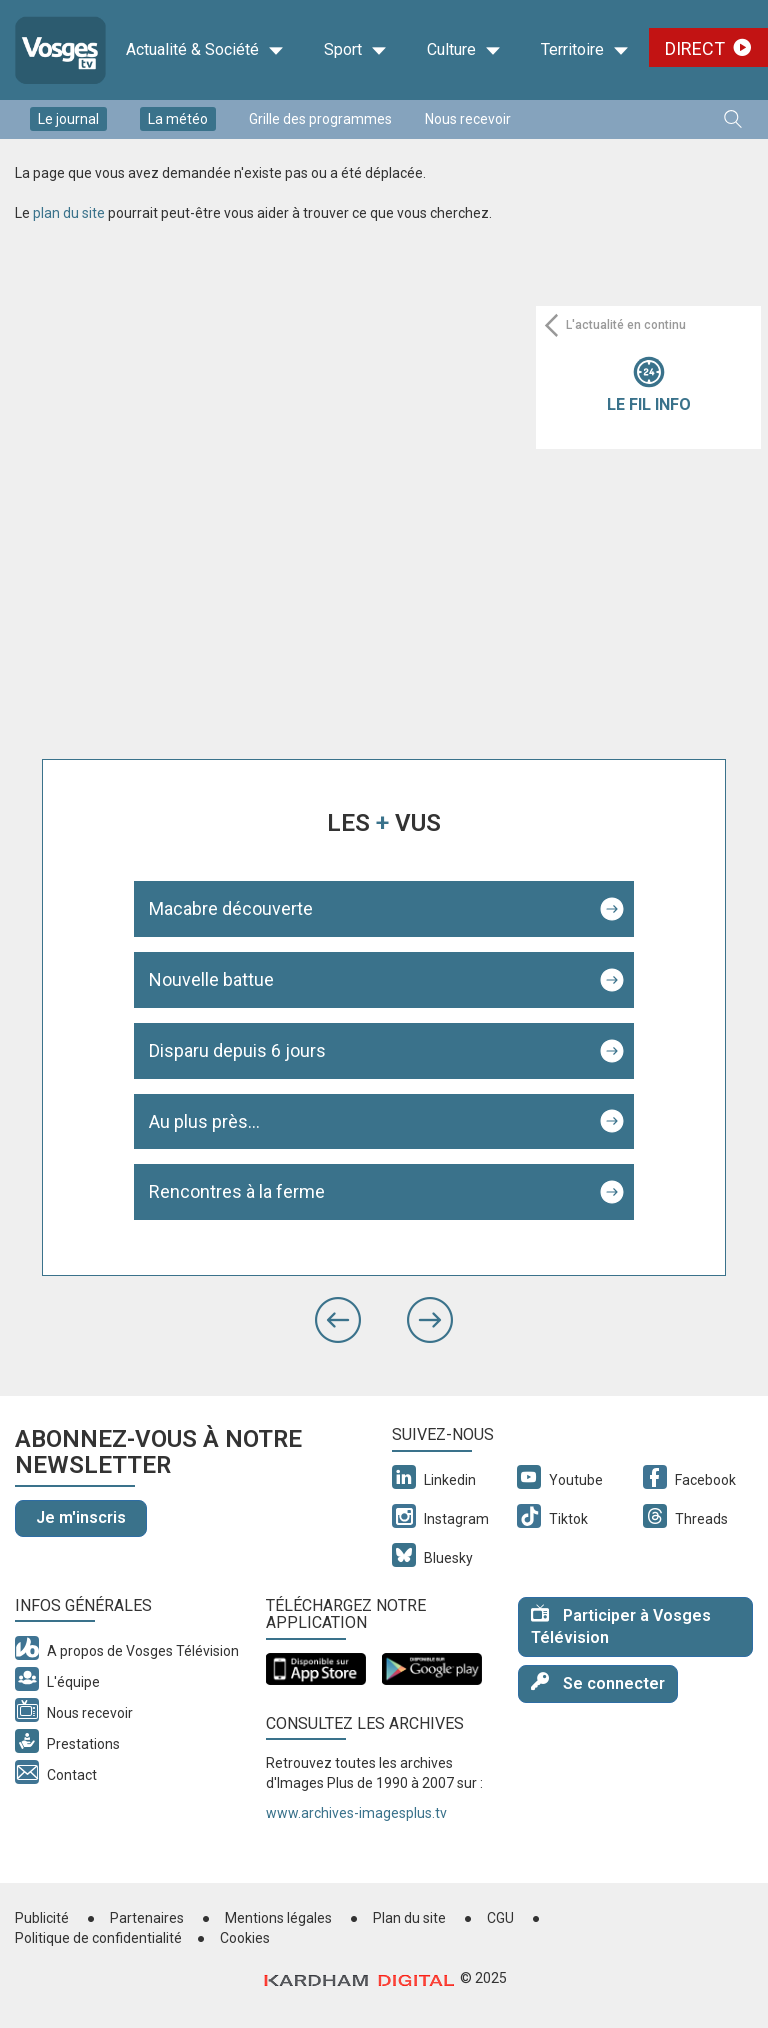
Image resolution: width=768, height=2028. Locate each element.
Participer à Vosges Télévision (621, 1626)
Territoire (585, 50)
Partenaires (147, 1918)
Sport (355, 50)
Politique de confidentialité (98, 1938)
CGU (500, 1918)
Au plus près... (204, 1121)
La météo (178, 119)
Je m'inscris (81, 1517)
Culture (464, 50)
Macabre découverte (231, 908)
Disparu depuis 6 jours (237, 1050)
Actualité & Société (205, 50)
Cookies (245, 1938)
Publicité (42, 1918)
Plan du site (409, 1918)
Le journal (68, 119)
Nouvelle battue (211, 979)
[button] (338, 1320)
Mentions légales (278, 1918)
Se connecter (598, 1682)
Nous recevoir (468, 119)
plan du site (69, 213)
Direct (695, 48)
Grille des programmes (320, 119)
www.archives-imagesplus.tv (356, 1813)
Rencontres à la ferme (237, 1191)
